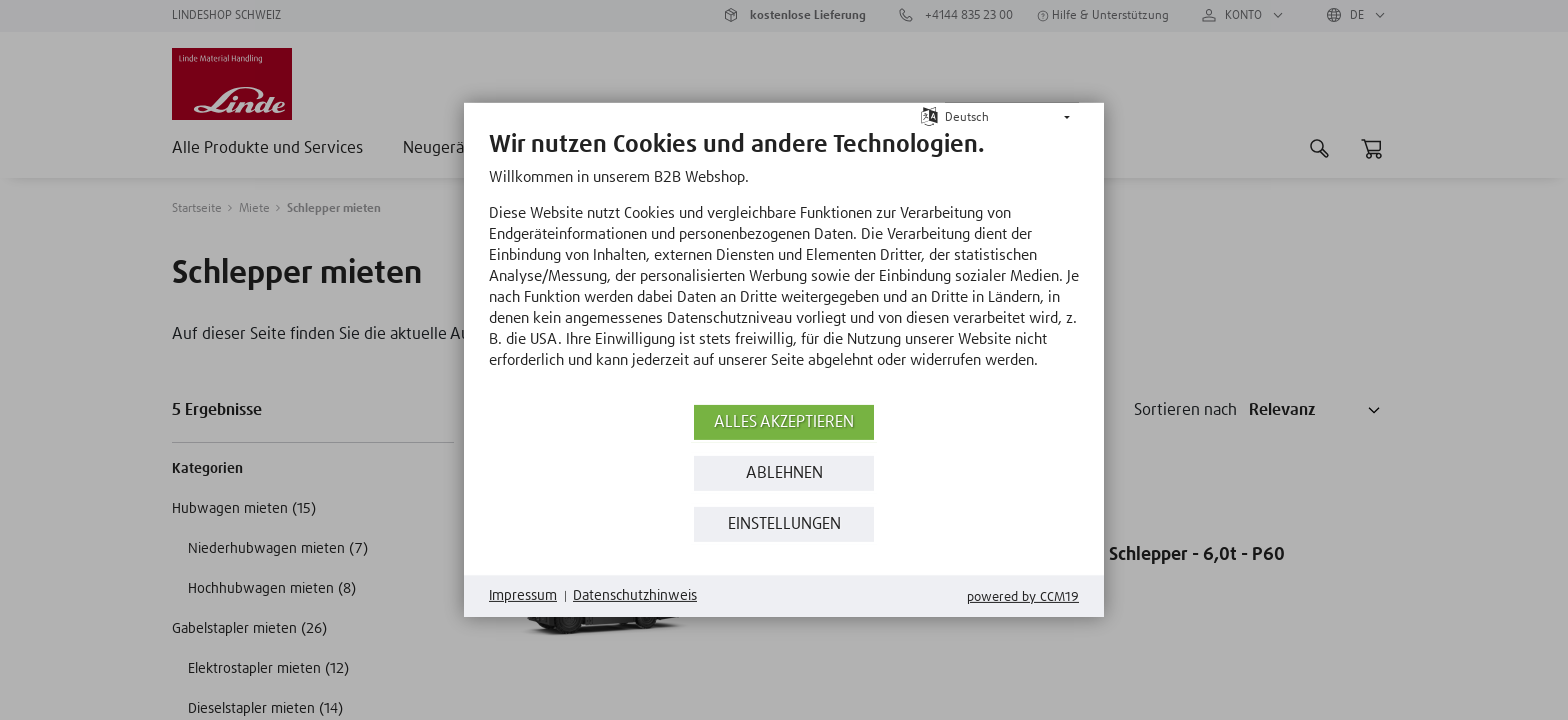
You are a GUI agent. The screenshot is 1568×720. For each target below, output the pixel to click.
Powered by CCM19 (1023, 597)
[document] (784, 265)
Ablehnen (784, 473)
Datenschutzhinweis (635, 596)
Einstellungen (784, 524)
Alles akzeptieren (784, 422)
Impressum (523, 596)
